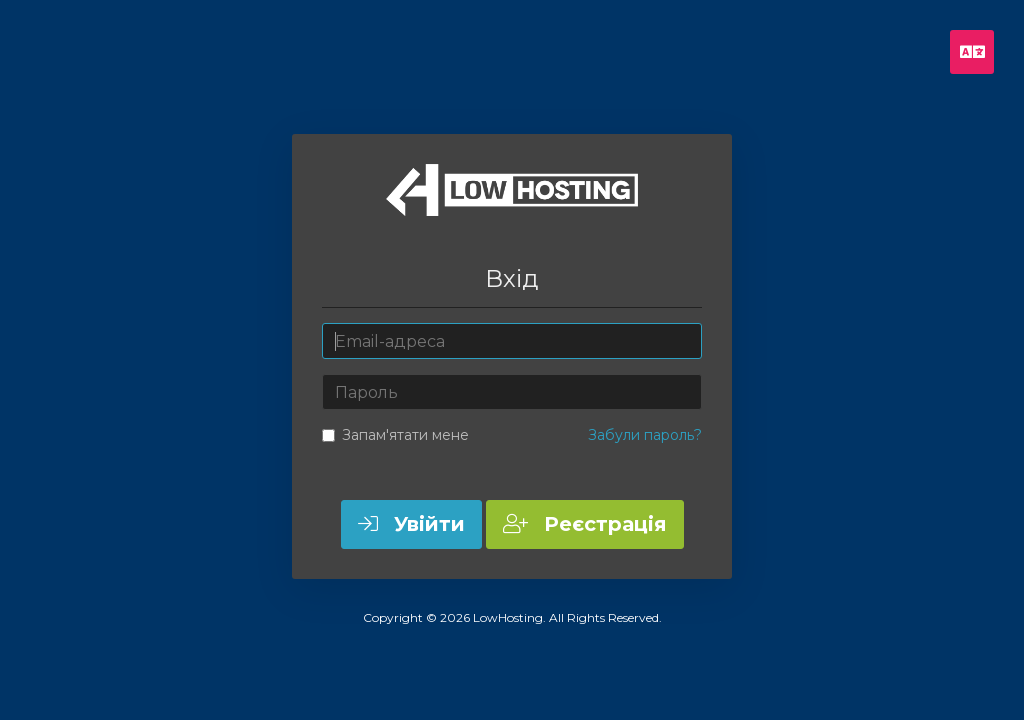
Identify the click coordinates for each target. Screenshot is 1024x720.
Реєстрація (585, 524)
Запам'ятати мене (395, 435)
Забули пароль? (645, 435)
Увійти (411, 524)
